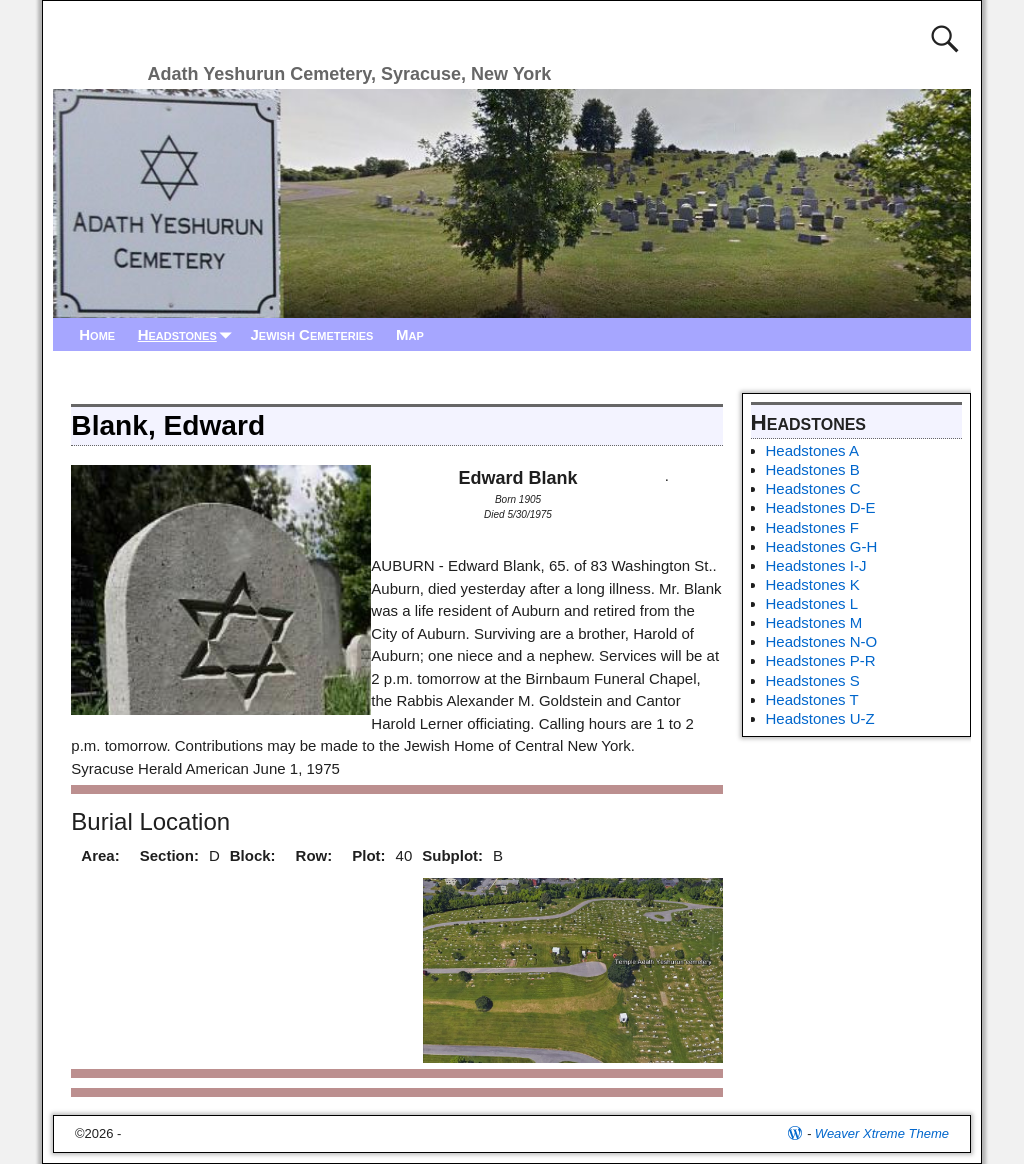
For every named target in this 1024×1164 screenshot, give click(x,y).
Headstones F (812, 527)
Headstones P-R (821, 660)
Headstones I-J (816, 565)
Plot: (368, 855)
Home (97, 334)
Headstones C (813, 488)
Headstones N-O (822, 641)
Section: (169, 855)
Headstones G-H (822, 546)
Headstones (189, 334)
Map (410, 334)
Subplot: (452, 855)
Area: (100, 855)
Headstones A (812, 450)
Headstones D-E (821, 507)
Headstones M (814, 622)
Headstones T (812, 699)
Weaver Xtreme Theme (882, 1133)
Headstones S (813, 680)
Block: (253, 855)
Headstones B (813, 469)
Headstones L (812, 603)
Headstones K (813, 584)
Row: (314, 855)
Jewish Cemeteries (311, 334)
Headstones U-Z (820, 718)
